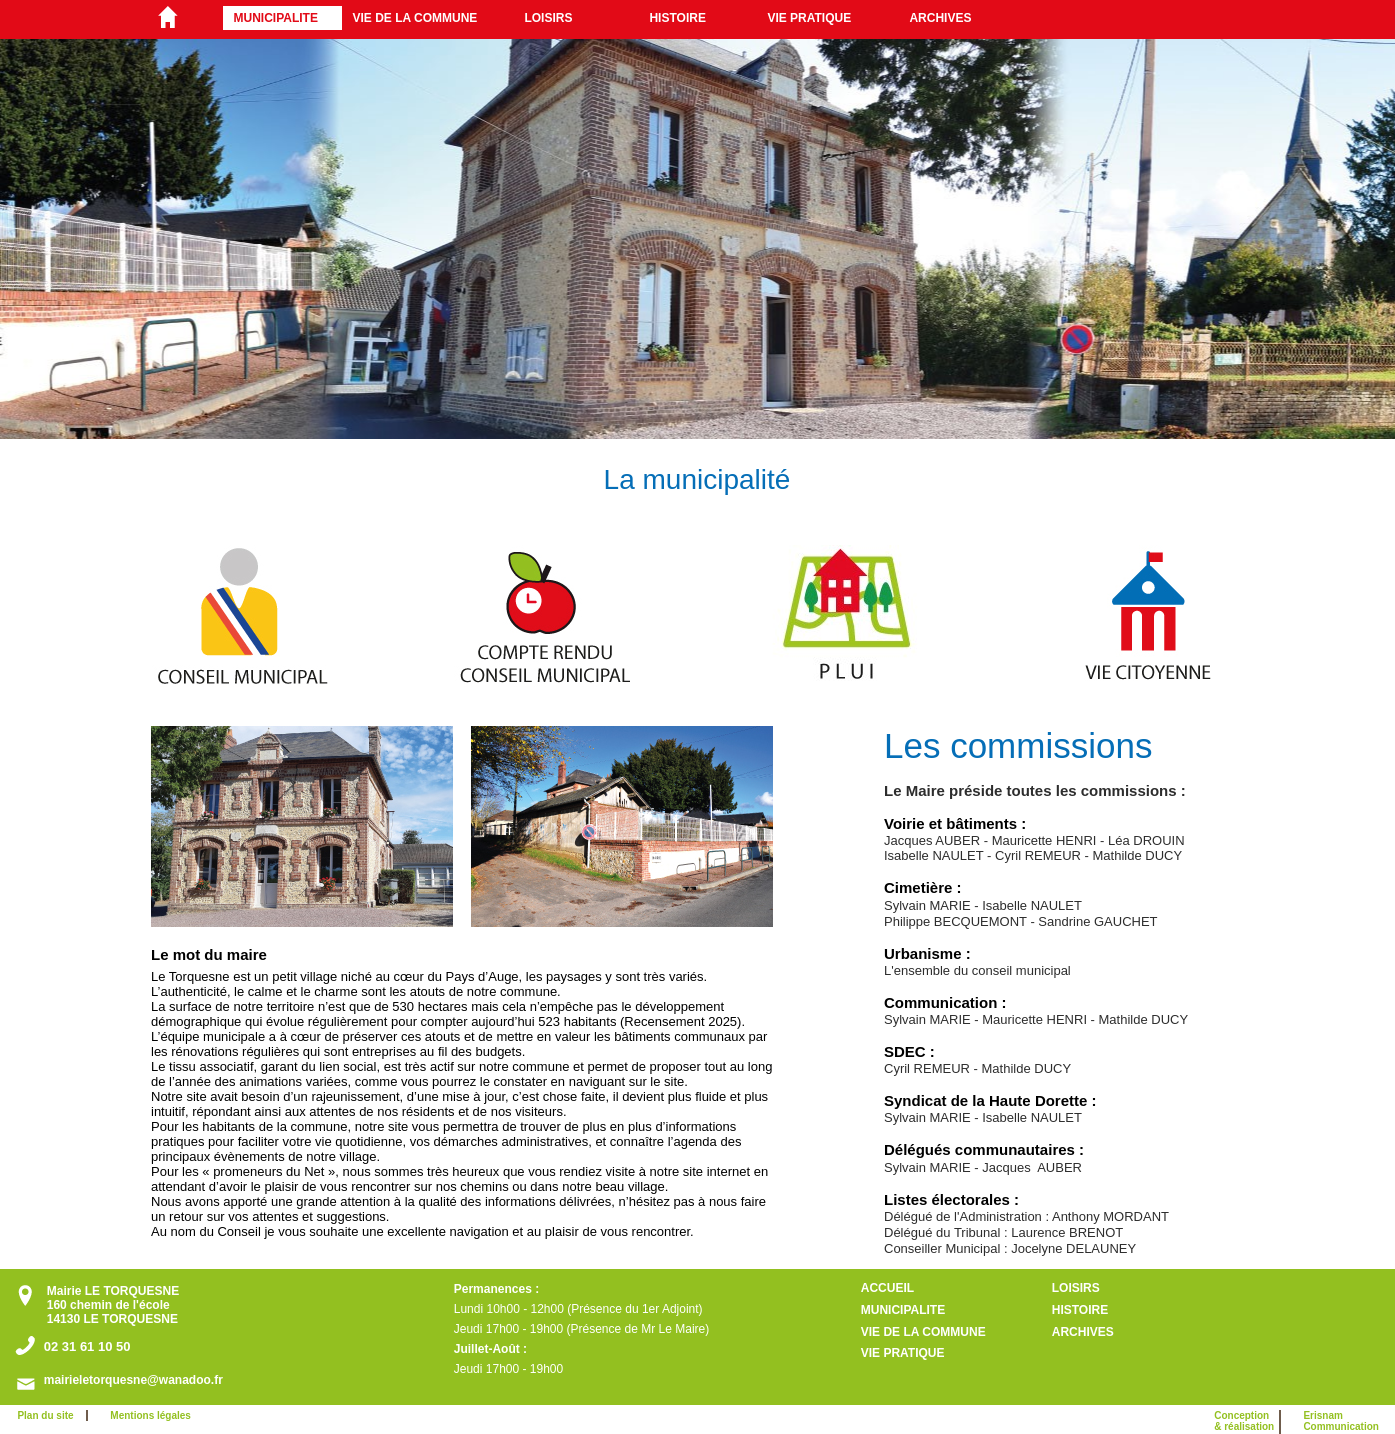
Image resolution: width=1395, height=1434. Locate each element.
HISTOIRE (677, 18)
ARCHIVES (940, 18)
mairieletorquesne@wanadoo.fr (133, 1380)
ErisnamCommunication (1341, 1421)
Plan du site (49, 1415)
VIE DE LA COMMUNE (414, 18)
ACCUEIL (887, 1288)
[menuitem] (282, 18)
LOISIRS (548, 18)
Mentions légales (150, 1415)
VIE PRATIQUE (809, 18)
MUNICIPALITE (275, 18)
